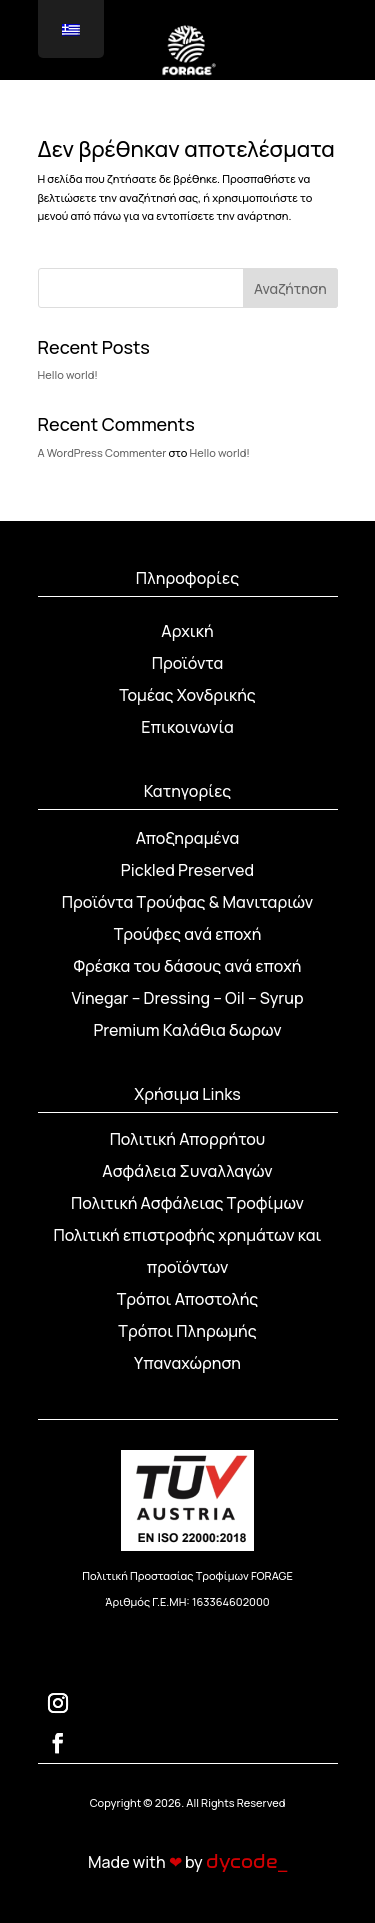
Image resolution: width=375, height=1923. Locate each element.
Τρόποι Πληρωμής (187, 1331)
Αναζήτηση (290, 288)
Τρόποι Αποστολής (188, 1299)
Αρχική (187, 631)
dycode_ (246, 1862)
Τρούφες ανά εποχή (188, 934)
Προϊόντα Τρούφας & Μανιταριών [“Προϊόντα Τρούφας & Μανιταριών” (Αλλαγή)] (187, 902)
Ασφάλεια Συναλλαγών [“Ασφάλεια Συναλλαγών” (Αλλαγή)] (187, 1171)
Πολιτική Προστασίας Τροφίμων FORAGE (187, 1575)
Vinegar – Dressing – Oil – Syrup (187, 998)
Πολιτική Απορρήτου (188, 1139)
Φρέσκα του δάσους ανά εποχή (188, 966)
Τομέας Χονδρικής (187, 695)
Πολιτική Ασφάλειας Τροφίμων (187, 1203)
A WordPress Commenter (102, 452)
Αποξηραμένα (188, 838)
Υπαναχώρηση (187, 1363)
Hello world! (68, 374)
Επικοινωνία (187, 727)
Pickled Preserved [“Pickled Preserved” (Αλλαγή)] (187, 870)
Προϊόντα (188, 663)
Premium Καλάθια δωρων (187, 1030)
